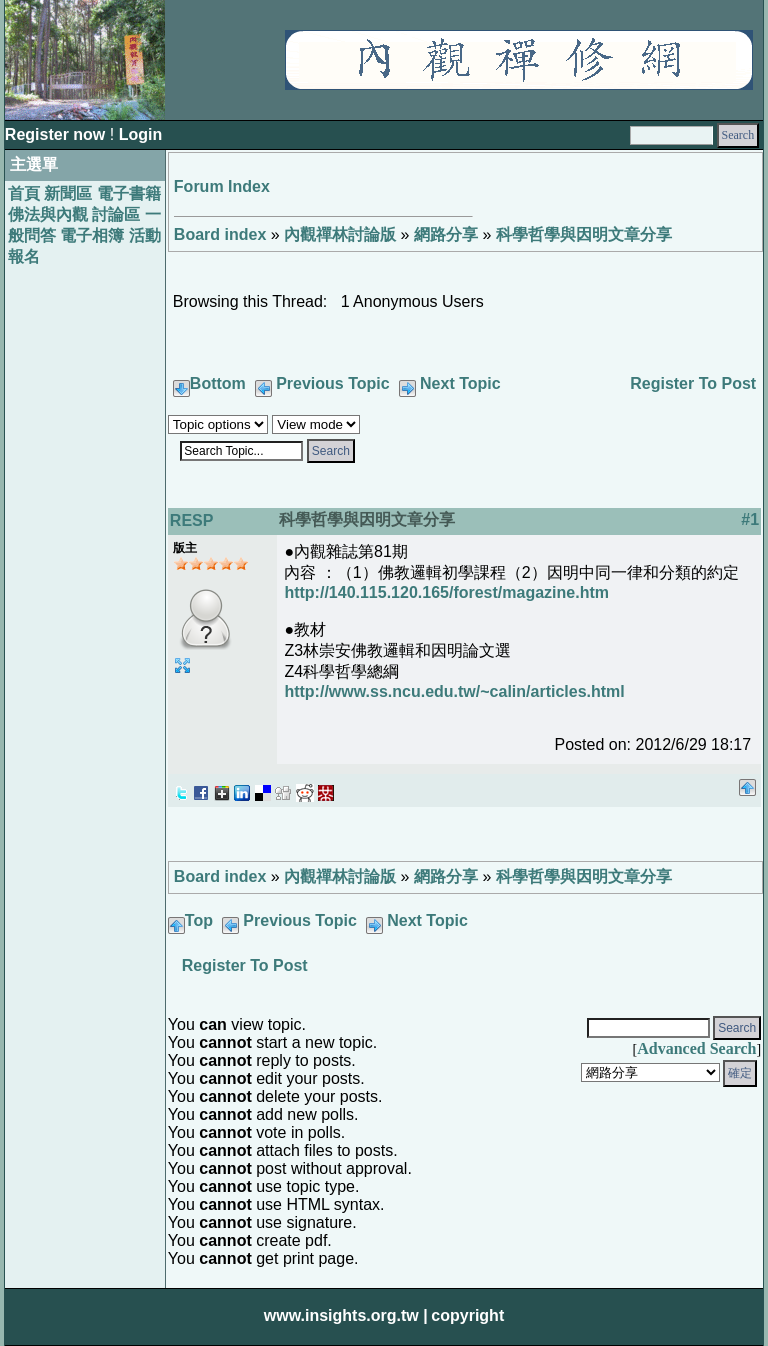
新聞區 (68, 193)
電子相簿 (92, 235)
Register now (57, 134)
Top (199, 920)
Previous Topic (333, 383)
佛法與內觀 (48, 214)
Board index (220, 234)
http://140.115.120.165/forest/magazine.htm (446, 592)
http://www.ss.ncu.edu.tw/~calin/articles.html (454, 691)
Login (141, 134)
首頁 (24, 193)
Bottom (218, 383)
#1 (750, 519)
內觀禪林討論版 (340, 234)
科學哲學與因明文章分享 (584, 234)
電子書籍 (129, 193)
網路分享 (446, 234)
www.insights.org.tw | (346, 1315)
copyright (467, 1315)
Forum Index (222, 186)
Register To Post (693, 383)
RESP (192, 520)
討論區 (116, 214)
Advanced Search (696, 1048)
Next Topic (460, 383)
